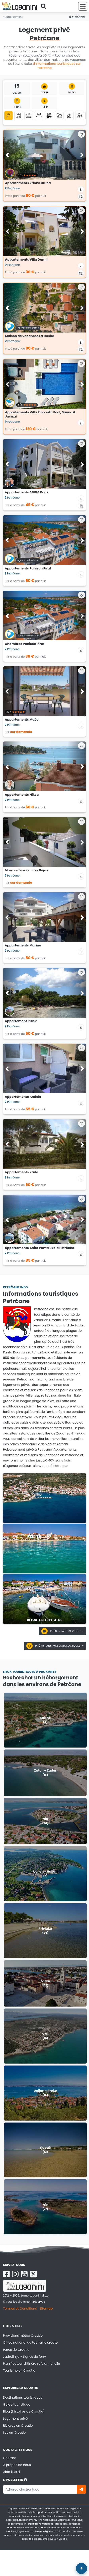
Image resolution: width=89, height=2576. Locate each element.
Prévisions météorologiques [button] (53, 1646)
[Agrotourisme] (69, 115)
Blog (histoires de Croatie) (24, 2411)
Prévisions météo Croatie (23, 2335)
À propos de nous (17, 2465)
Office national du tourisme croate (30, 2342)
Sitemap (46, 2308)
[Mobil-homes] (49, 115)
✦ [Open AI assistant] (81, 2568)
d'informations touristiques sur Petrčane (57, 65)
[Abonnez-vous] (81, 2489)
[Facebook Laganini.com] (6, 2274)
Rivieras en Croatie (18, 2425)
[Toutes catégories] (8, 115)
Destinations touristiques (22, 2397)
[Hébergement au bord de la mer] (79, 115)
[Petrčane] (44, 1498)
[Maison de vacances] (28, 115)
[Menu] (82, 6)
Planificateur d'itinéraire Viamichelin (31, 2363)
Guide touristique (16, 2404)
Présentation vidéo (61, 1631)
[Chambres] (39, 115)
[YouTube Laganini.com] (24, 2274)
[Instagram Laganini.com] (15, 2274)
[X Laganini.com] (33, 2274)
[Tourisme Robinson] (59, 115)
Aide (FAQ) (11, 2472)
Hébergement (12, 16)
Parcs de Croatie (16, 2349)
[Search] (45, 6)
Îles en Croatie (14, 2432)
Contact (9, 2458)
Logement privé (15, 2418)
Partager (77, 16)
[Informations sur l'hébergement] (81, 189)
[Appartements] (18, 115)
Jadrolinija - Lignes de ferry (24, 2356)
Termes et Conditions (20, 2308)
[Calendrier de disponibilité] (81, 196)
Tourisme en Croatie (19, 2370)
